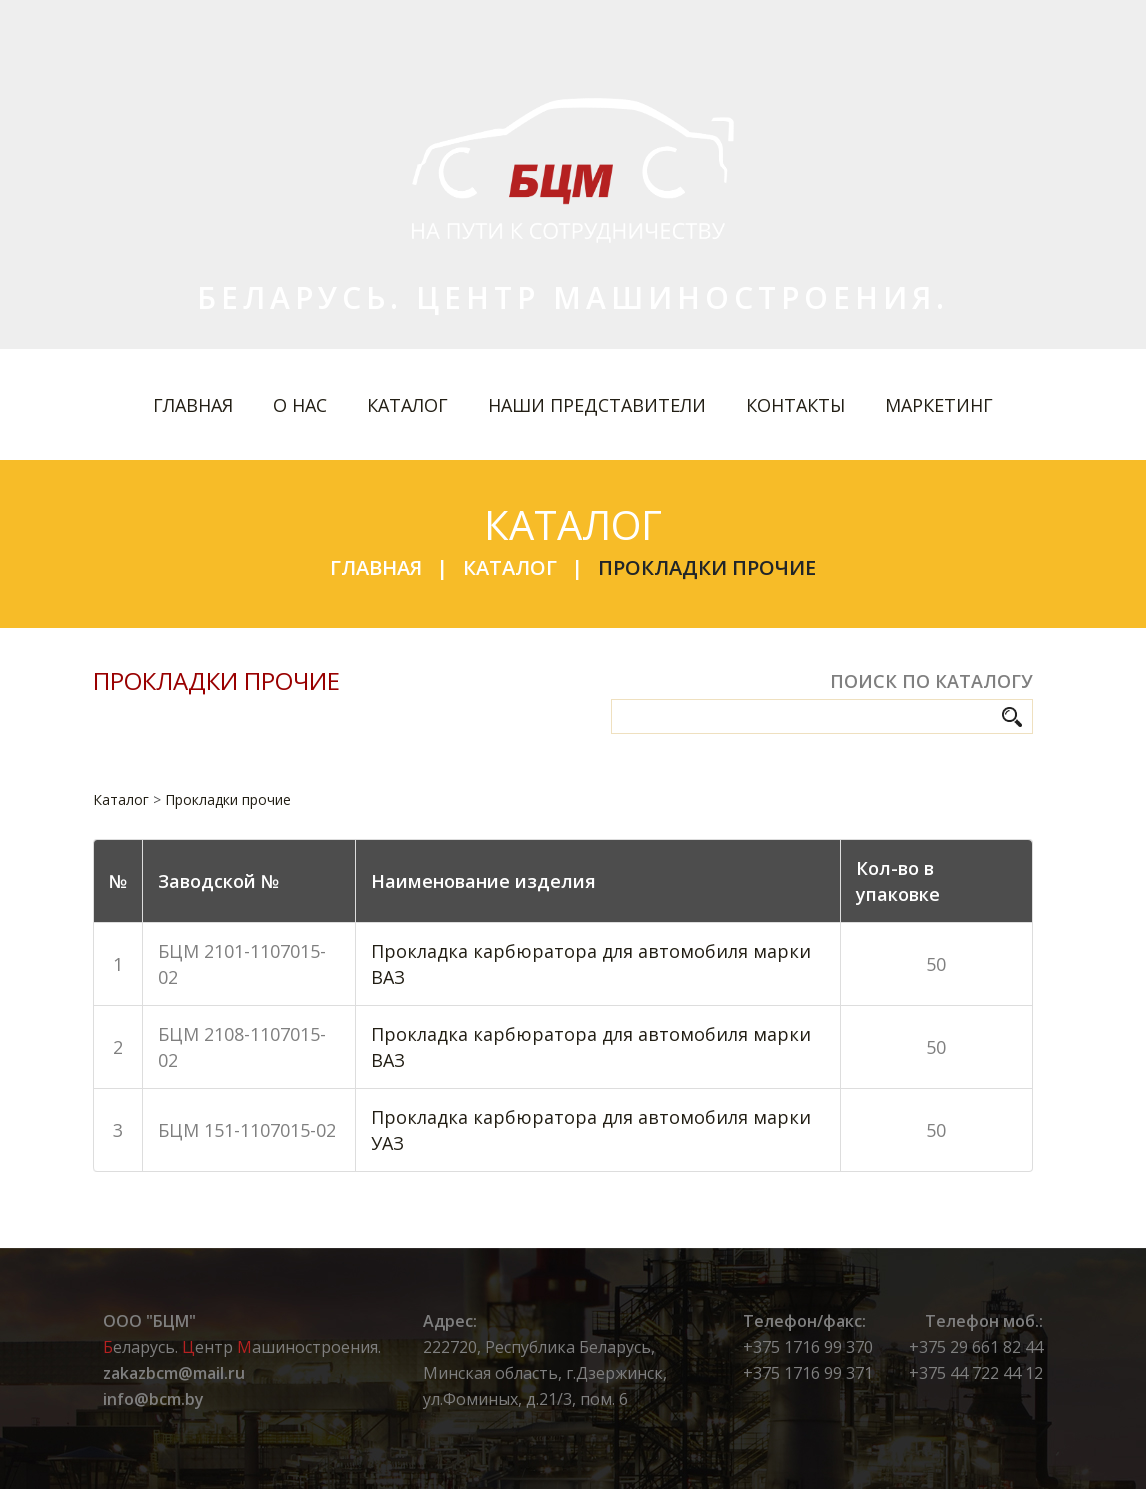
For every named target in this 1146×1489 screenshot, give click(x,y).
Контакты (795, 405)
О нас (300, 405)
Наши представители (597, 405)
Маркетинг (939, 405)
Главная (193, 405)
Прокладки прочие (707, 567)
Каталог (407, 405)
